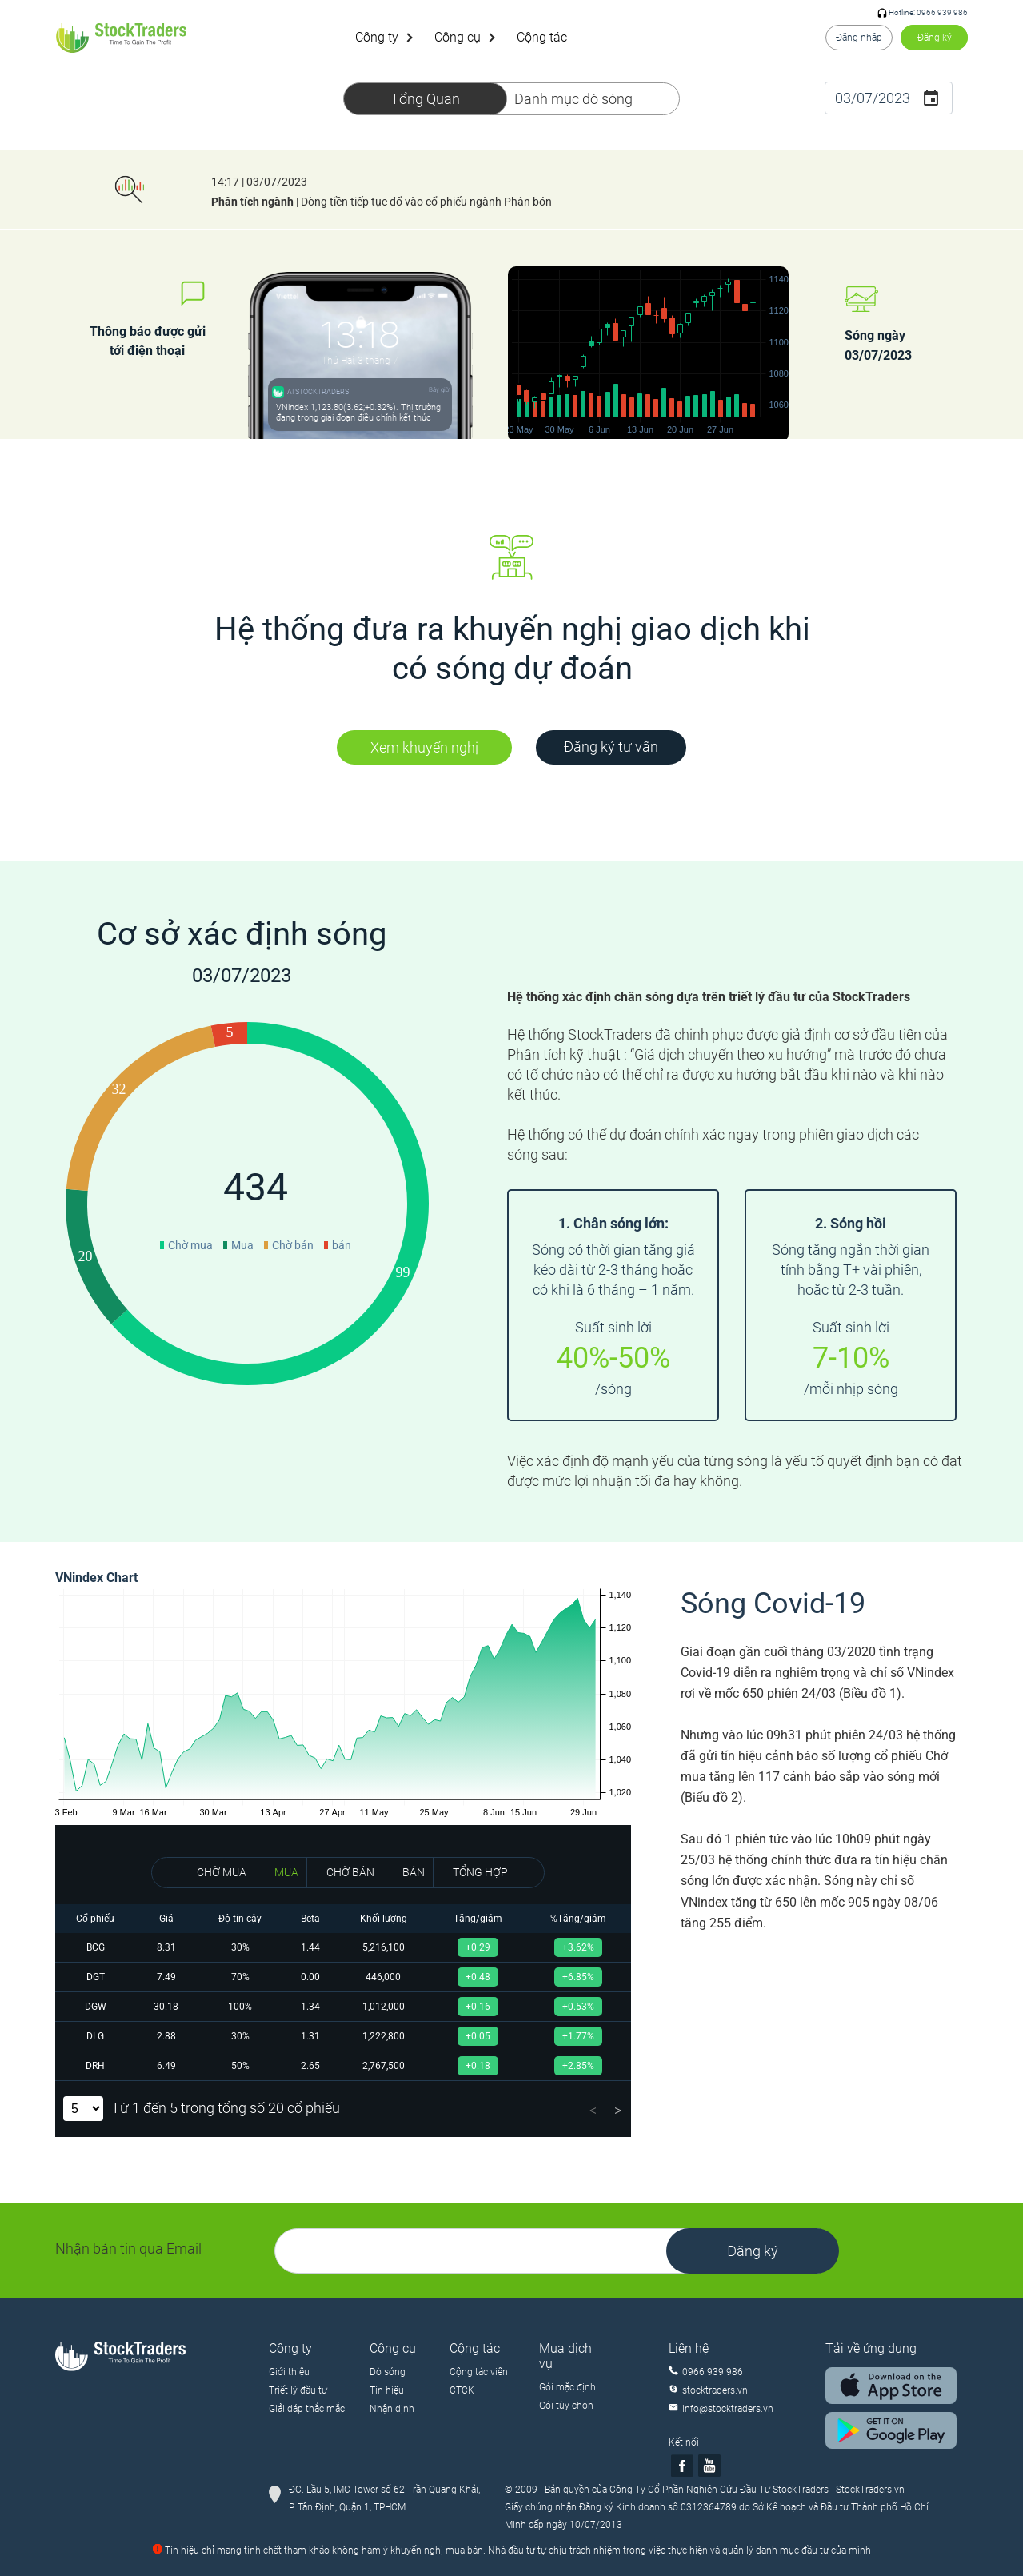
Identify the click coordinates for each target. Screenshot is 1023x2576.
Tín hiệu (387, 2390)
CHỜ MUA (221, 1872)
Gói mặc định (567, 2387)
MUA (286, 1872)
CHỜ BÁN (350, 1872)
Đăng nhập (859, 37)
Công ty (376, 37)
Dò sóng (388, 2372)
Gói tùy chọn (566, 2405)
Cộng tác (542, 37)
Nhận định (392, 2408)
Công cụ (457, 37)
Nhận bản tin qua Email (128, 2248)
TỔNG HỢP (480, 1872)
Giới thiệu (289, 2372)
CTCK (462, 2390)
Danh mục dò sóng (573, 98)
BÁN (413, 1872)
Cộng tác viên (479, 2372)
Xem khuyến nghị (424, 747)
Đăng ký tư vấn (611, 746)
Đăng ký (934, 37)
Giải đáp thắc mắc (307, 2408)
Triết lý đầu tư (298, 2390)
